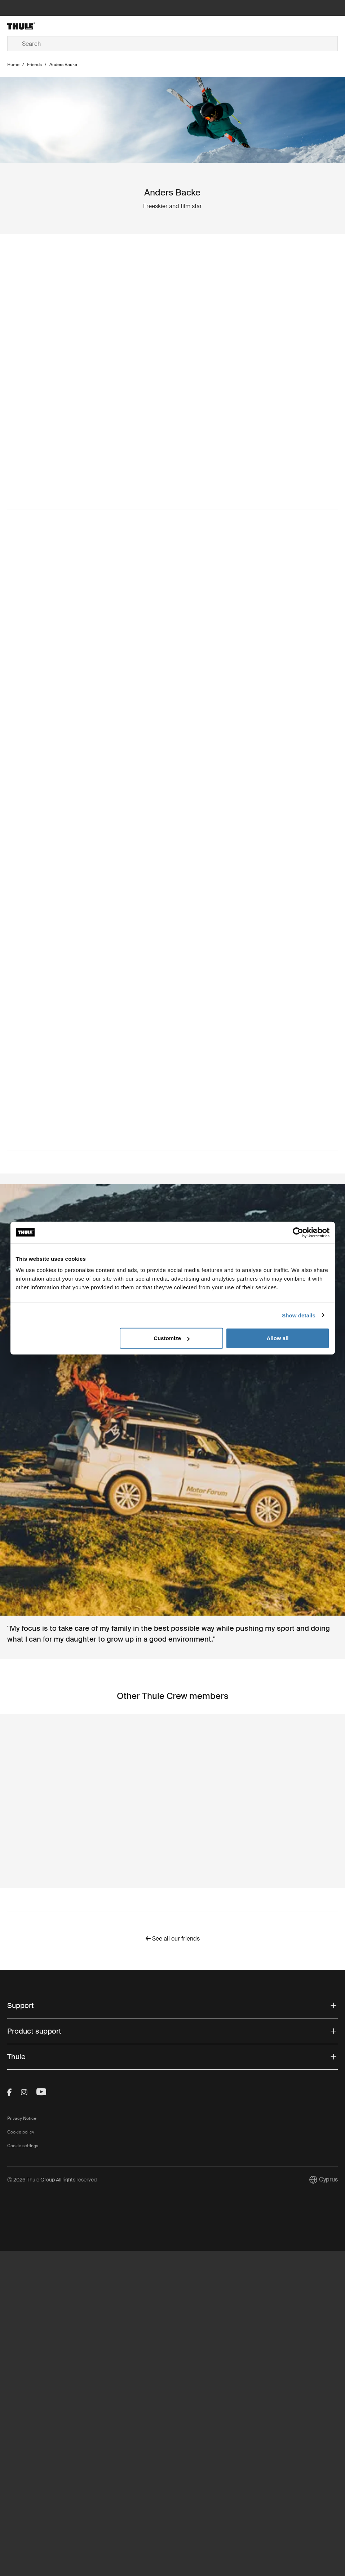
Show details (298, 1315)
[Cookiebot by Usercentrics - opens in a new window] (297, 1232)
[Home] (62, 26)
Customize (172, 1338)
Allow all (278, 1338)
